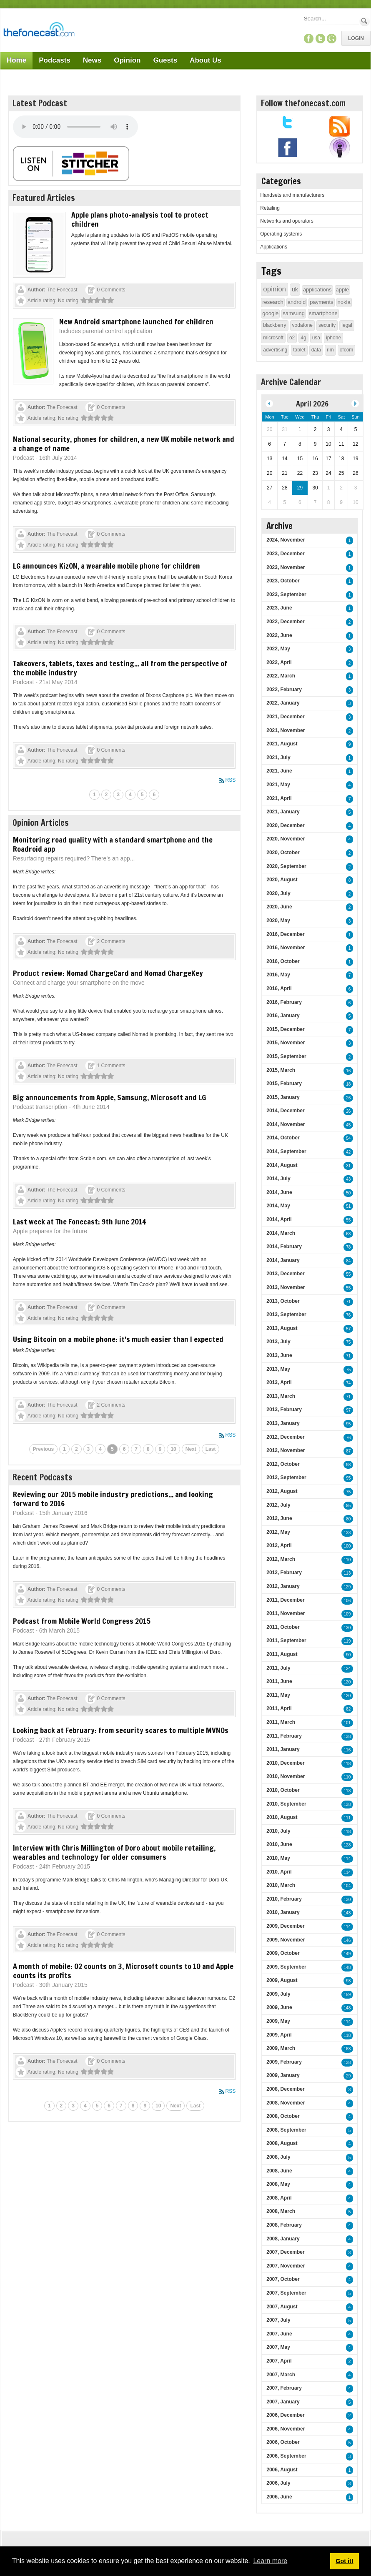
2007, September (286, 2293)
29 (348, 2076)
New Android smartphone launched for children (136, 321)
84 (348, 1261)
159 (347, 1994)
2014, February (284, 1246)
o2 (292, 338)
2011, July (278, 1668)
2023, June (279, 608)
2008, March (280, 2211)
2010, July (278, 1831)
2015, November (285, 1043)
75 (348, 1342)
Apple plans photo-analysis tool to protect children (139, 219)
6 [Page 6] (154, 795)
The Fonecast (62, 290)
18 (348, 1084)
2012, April (278, 1545)
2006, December (285, 2415)
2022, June (279, 635)
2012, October (282, 1464)
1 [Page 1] (94, 795)
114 (347, 1858)
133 (347, 1532)
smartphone (323, 313)
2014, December (285, 1111)
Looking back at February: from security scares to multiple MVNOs (120, 1730)
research (272, 302)
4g (303, 338)
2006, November (285, 2429)
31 (348, 1166)
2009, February (284, 2062)
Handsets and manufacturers (292, 195)
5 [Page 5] (142, 795)
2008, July (278, 2157)
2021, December (285, 717)
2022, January (282, 703)
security (327, 325)
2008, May (278, 2184)
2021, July (278, 757)
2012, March (280, 1559)
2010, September (286, 1804)
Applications (273, 247)
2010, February (284, 1899)
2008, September (286, 2130)
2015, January (282, 1097)
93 (348, 1981)
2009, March (280, 2048)
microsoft (273, 338)
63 (348, 1234)
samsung (294, 313)
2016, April (278, 988)
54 (348, 1138)
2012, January (282, 1586)
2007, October (282, 2279)
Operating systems (281, 234)
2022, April (278, 662)
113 (347, 1573)
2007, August (281, 2307)
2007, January (282, 2402)
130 (347, 1627)
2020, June (279, 907)
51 (348, 1206)
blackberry (274, 325)
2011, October (282, 1627)
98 (348, 1464)
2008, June (279, 2171)
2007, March (280, 2375)
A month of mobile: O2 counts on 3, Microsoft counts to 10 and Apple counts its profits (123, 1971)
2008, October (282, 2116)
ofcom (346, 350)
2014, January (282, 1260)
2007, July (278, 2320)
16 (348, 1071)
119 (347, 1641)
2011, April (278, 1708)
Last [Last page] (211, 1449)
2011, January (282, 1749)
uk (295, 289)
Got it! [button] (344, 2561)
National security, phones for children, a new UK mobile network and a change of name (123, 444)
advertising (275, 350)
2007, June (279, 2334)
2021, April (278, 798)
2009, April (278, 2035)
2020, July (278, 893)
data (316, 350)
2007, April (278, 2361)
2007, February (284, 2388)
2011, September (286, 1640)
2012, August (281, 1491)
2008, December (285, 2089)
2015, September (286, 1056)
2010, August (281, 1817)
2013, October (282, 1301)
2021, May (278, 785)
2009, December (285, 1926)
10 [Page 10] (173, 1449)
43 (348, 1179)
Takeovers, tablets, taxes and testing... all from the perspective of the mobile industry (120, 668)
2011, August (281, 1654)
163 (347, 2049)
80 (348, 1519)
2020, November (285, 839)
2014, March (280, 1233)
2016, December (285, 934)
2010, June (279, 1844)
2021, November (285, 730)
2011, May (278, 1695)
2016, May (278, 975)
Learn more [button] (270, 2560)
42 (348, 1152)
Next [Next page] (191, 1449)
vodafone (302, 325)
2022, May (278, 649)
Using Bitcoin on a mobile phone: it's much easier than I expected (118, 1339)
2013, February (284, 1409)
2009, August (281, 1980)
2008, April (278, 2198)
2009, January (282, 2075)
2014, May (278, 1206)
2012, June (279, 1518)
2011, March (280, 1722)
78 (348, 1247)
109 (347, 1614)
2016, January (282, 1015)
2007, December (285, 2252)
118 (347, 1763)
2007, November (285, 2266)
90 (348, 1655)
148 (347, 1967)
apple (342, 289)
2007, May (278, 2347)
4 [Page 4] (130, 795)
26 (348, 1098)
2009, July (278, 1994)
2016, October (282, 961)
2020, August (281, 880)
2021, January (282, 812)
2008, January (282, 2239)
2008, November (285, 2103)
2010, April (278, 1872)
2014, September (286, 1151)
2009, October (282, 1953)
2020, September (286, 866)
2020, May (278, 920)
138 (347, 1736)
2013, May (278, 1369)
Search (364, 21)
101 (347, 1723)
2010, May (278, 1858)
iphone (333, 338)
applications (317, 289)
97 (348, 1410)
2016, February (284, 1002)
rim (330, 350)
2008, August (281, 2143)
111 (347, 1818)
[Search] (331, 18)
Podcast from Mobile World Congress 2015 (81, 1620)
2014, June (279, 1192)
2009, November (285, 1940)
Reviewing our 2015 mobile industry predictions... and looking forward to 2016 (113, 1499)
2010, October (282, 1790)
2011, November (285, 1613)
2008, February (284, 2225)
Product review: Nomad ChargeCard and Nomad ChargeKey (108, 973)
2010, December (285, 1763)
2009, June (279, 2007)
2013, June (279, 1355)
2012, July (278, 1505)
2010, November (285, 1776)
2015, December (285, 1029)
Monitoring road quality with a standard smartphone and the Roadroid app (113, 844)
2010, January (282, 1912)
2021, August (281, 744)
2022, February (284, 689)
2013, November (285, 1287)
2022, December (285, 622)
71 (348, 1301)
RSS (231, 780)
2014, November (285, 1124)
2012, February (284, 1572)
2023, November (285, 567)
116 (347, 1750)
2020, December (285, 825)
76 (348, 1315)
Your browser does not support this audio (75, 126)
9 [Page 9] (160, 1449)
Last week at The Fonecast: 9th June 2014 (79, 1221)
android (297, 302)
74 (348, 1383)
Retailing (270, 208)
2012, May (278, 1532)
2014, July (278, 1178)
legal (346, 325)
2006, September (286, 2456)
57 (348, 1329)
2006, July (278, 2483)
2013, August (281, 1328)
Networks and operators (286, 221)
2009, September (286, 1967)
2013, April (278, 1382)
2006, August (281, 2470)
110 (347, 1560)
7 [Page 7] (136, 1449)
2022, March (280, 676)
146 (347, 1940)
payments (321, 302)
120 (347, 1682)
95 (348, 1424)
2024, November (285, 540)
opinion (274, 289)
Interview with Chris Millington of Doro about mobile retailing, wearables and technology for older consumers (114, 1852)
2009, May (278, 2021)
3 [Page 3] (118, 795)
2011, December (285, 1600)
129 (347, 1587)
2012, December (285, 1437)
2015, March (280, 1070)
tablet (299, 350)
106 (347, 1600)
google (270, 313)
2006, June (279, 2497)
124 (347, 1668)
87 (348, 1451)
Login (356, 38)
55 (348, 1220)
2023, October (282, 581)
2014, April (278, 1219)
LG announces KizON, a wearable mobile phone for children (106, 565)
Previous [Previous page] (43, 1449)
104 (347, 1886)
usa (316, 338)
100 (347, 1546)
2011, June (279, 1681)
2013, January (282, 1423)
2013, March (280, 1396)
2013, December (285, 1274)
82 (348, 1709)
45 (348, 1125)
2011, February (284, 1736)
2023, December (285, 554)
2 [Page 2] (106, 795)
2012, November (285, 1450)
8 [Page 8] (148, 1449)
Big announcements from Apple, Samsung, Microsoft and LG (109, 1097)
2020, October (282, 852)
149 (347, 1953)
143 (347, 1913)
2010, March (280, 1885)
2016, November (285, 948)
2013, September (286, 1314)
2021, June (279, 771)
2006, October (282, 2442)
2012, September (286, 1477)
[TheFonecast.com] (38, 31)
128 (347, 1845)
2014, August (281, 1165)
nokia (344, 302)
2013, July (278, 1341)
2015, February (284, 1083)
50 (348, 1193)
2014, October (282, 1138)
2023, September (286, 594)
